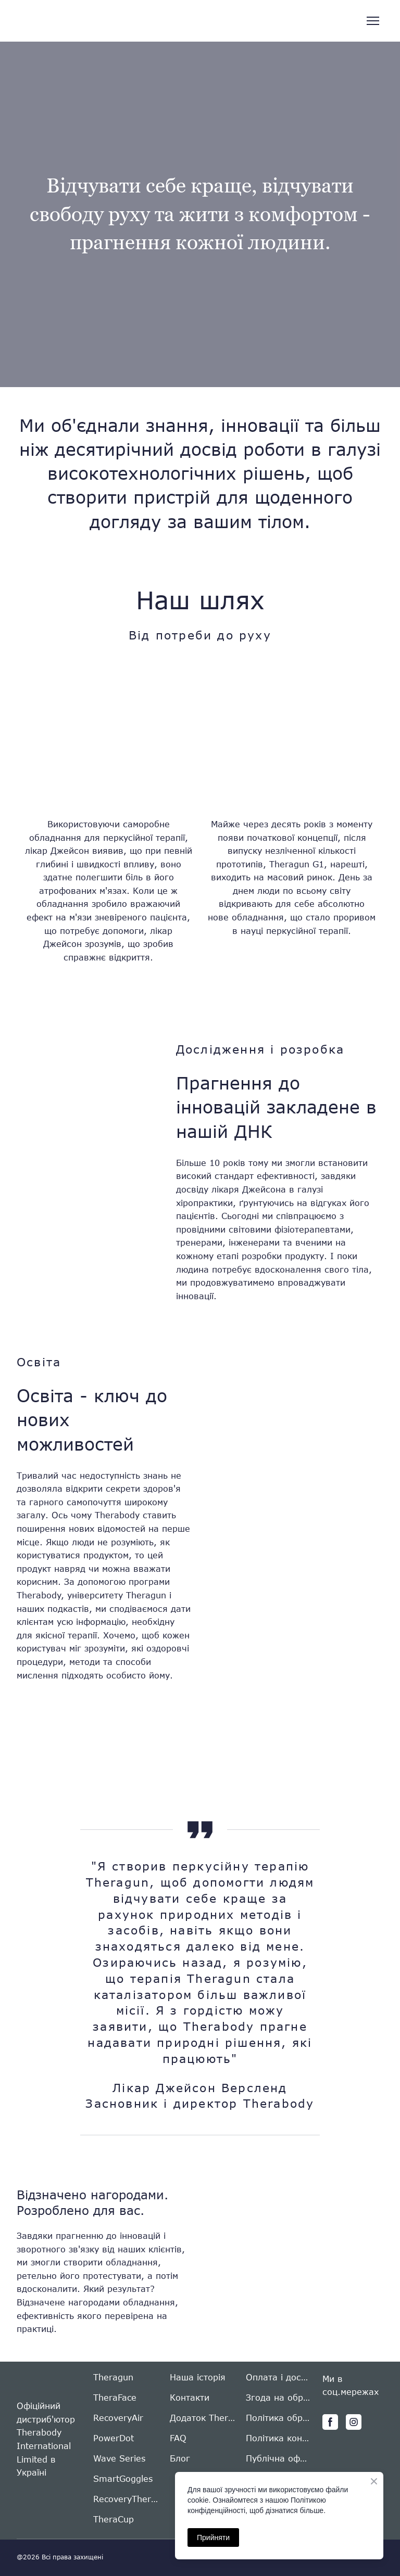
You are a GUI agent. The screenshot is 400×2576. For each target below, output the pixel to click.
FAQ (178, 2438)
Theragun (113, 2377)
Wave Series (119, 2458)
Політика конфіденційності (279, 2438)
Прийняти (213, 2537)
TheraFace (114, 2397)
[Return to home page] (58, 21)
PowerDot (113, 2438)
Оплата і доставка (279, 2377)
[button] (330, 2422)
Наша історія (198, 2377)
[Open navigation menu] (372, 20)
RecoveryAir (118, 2418)
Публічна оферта (279, 2458)
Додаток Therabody (203, 2418)
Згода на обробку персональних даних (279, 2397)
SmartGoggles (123, 2478)
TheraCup (113, 2519)
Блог (180, 2458)
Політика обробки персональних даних (279, 2418)
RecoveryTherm (126, 2499)
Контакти (189, 2397)
